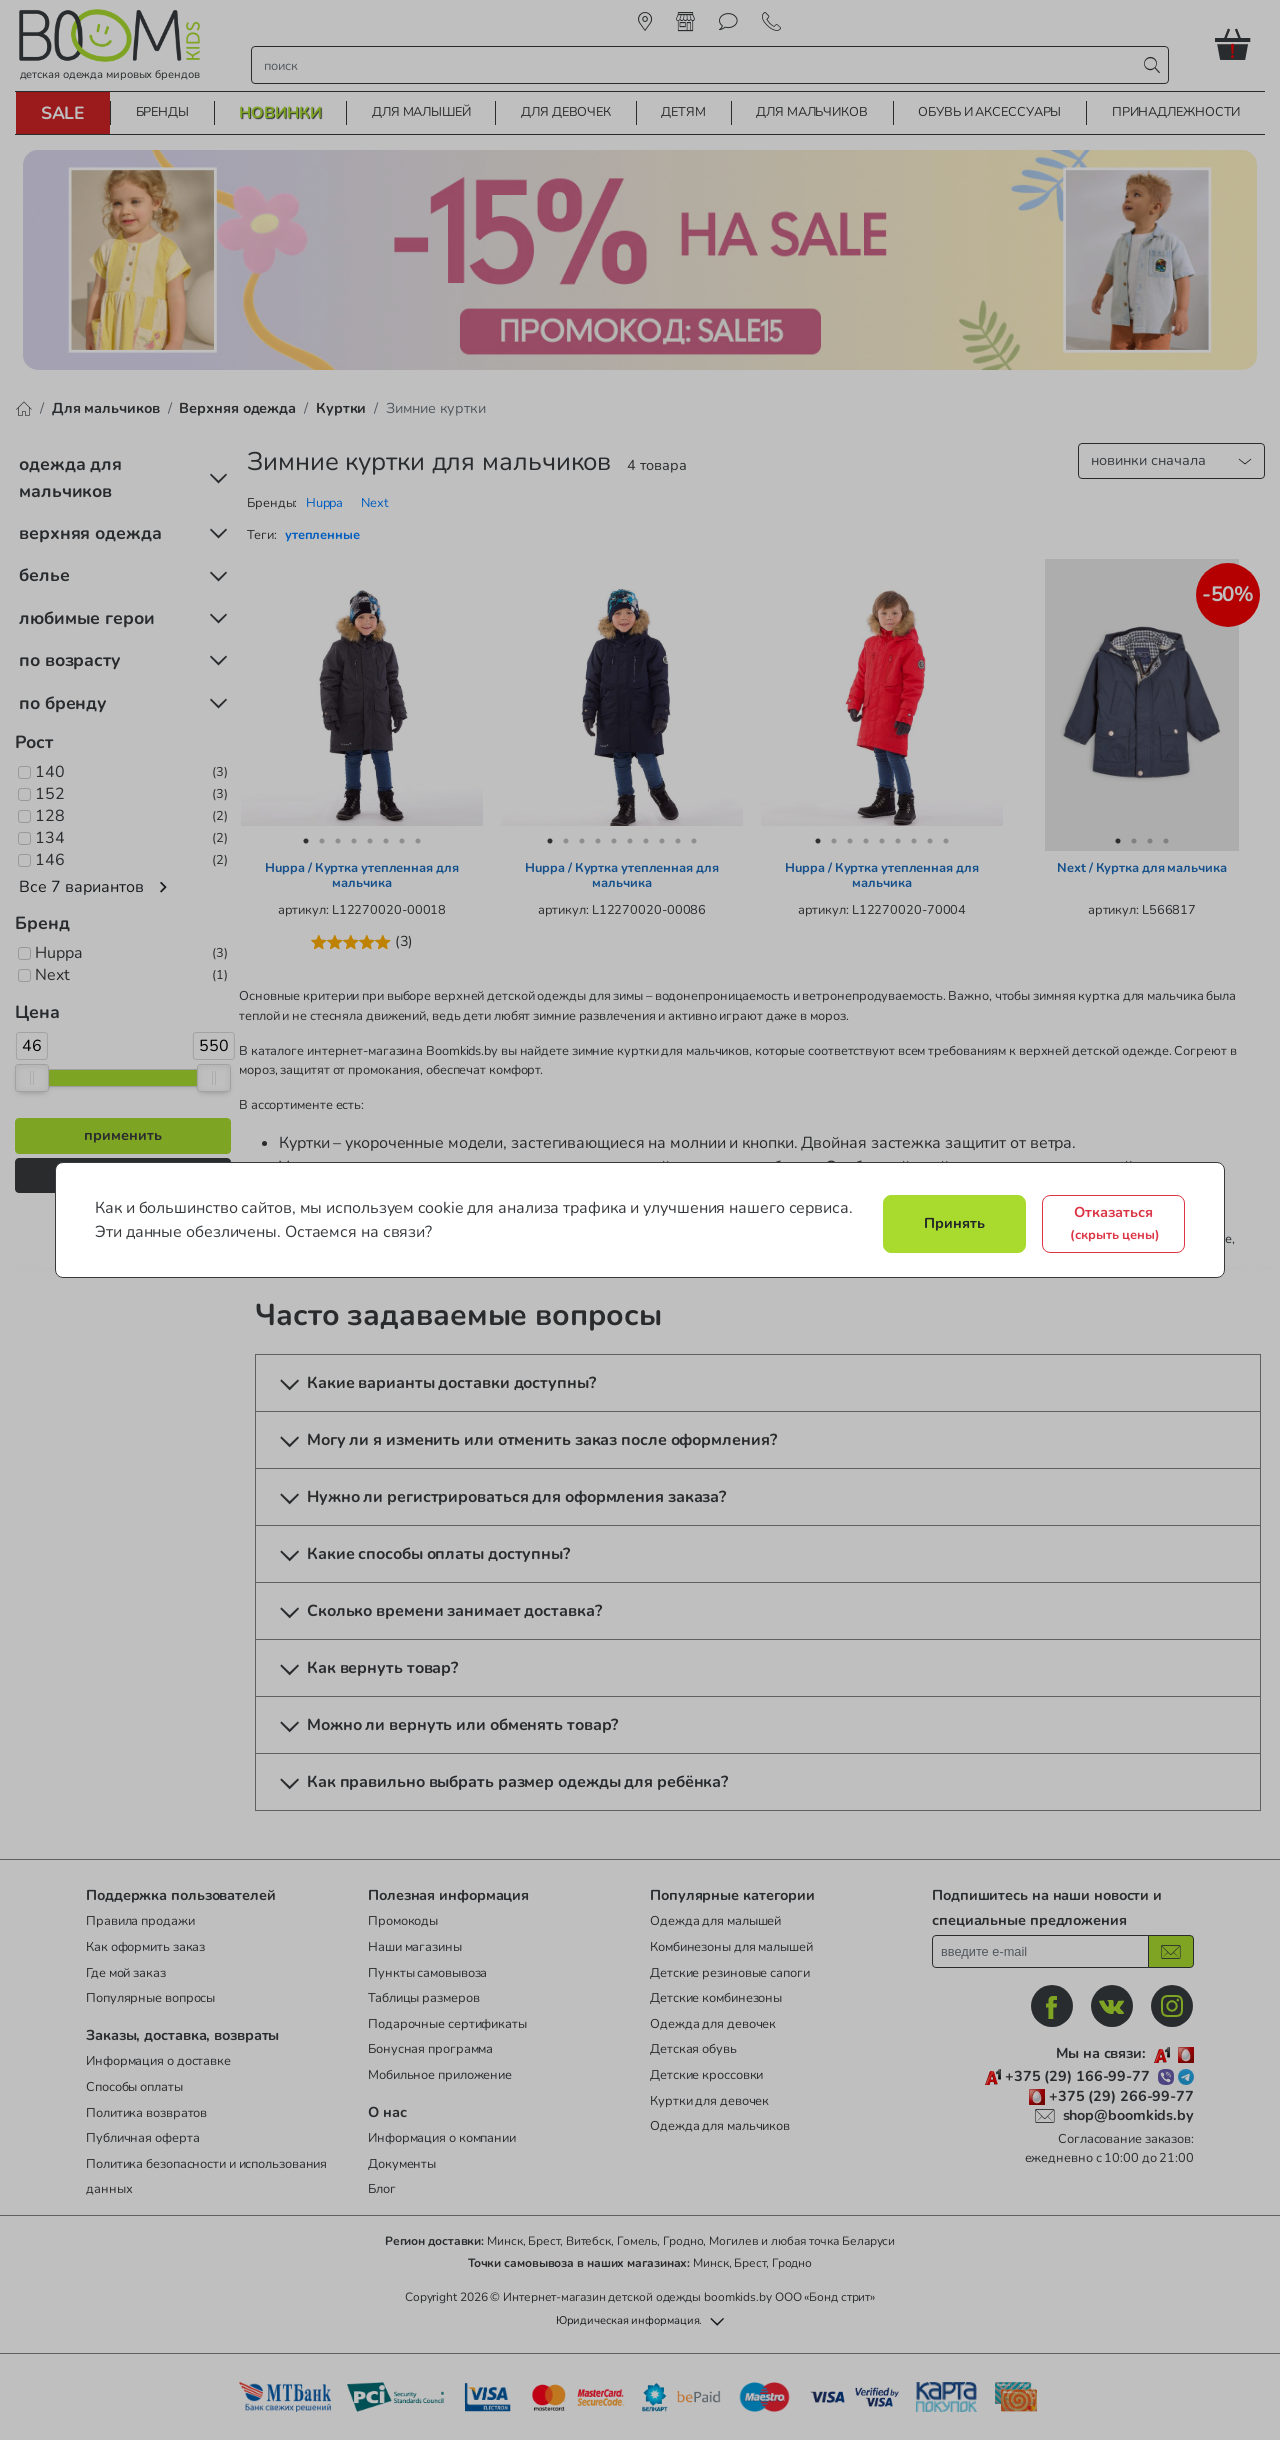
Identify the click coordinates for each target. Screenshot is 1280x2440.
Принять (954, 1223)
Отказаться (1115, 1223)
